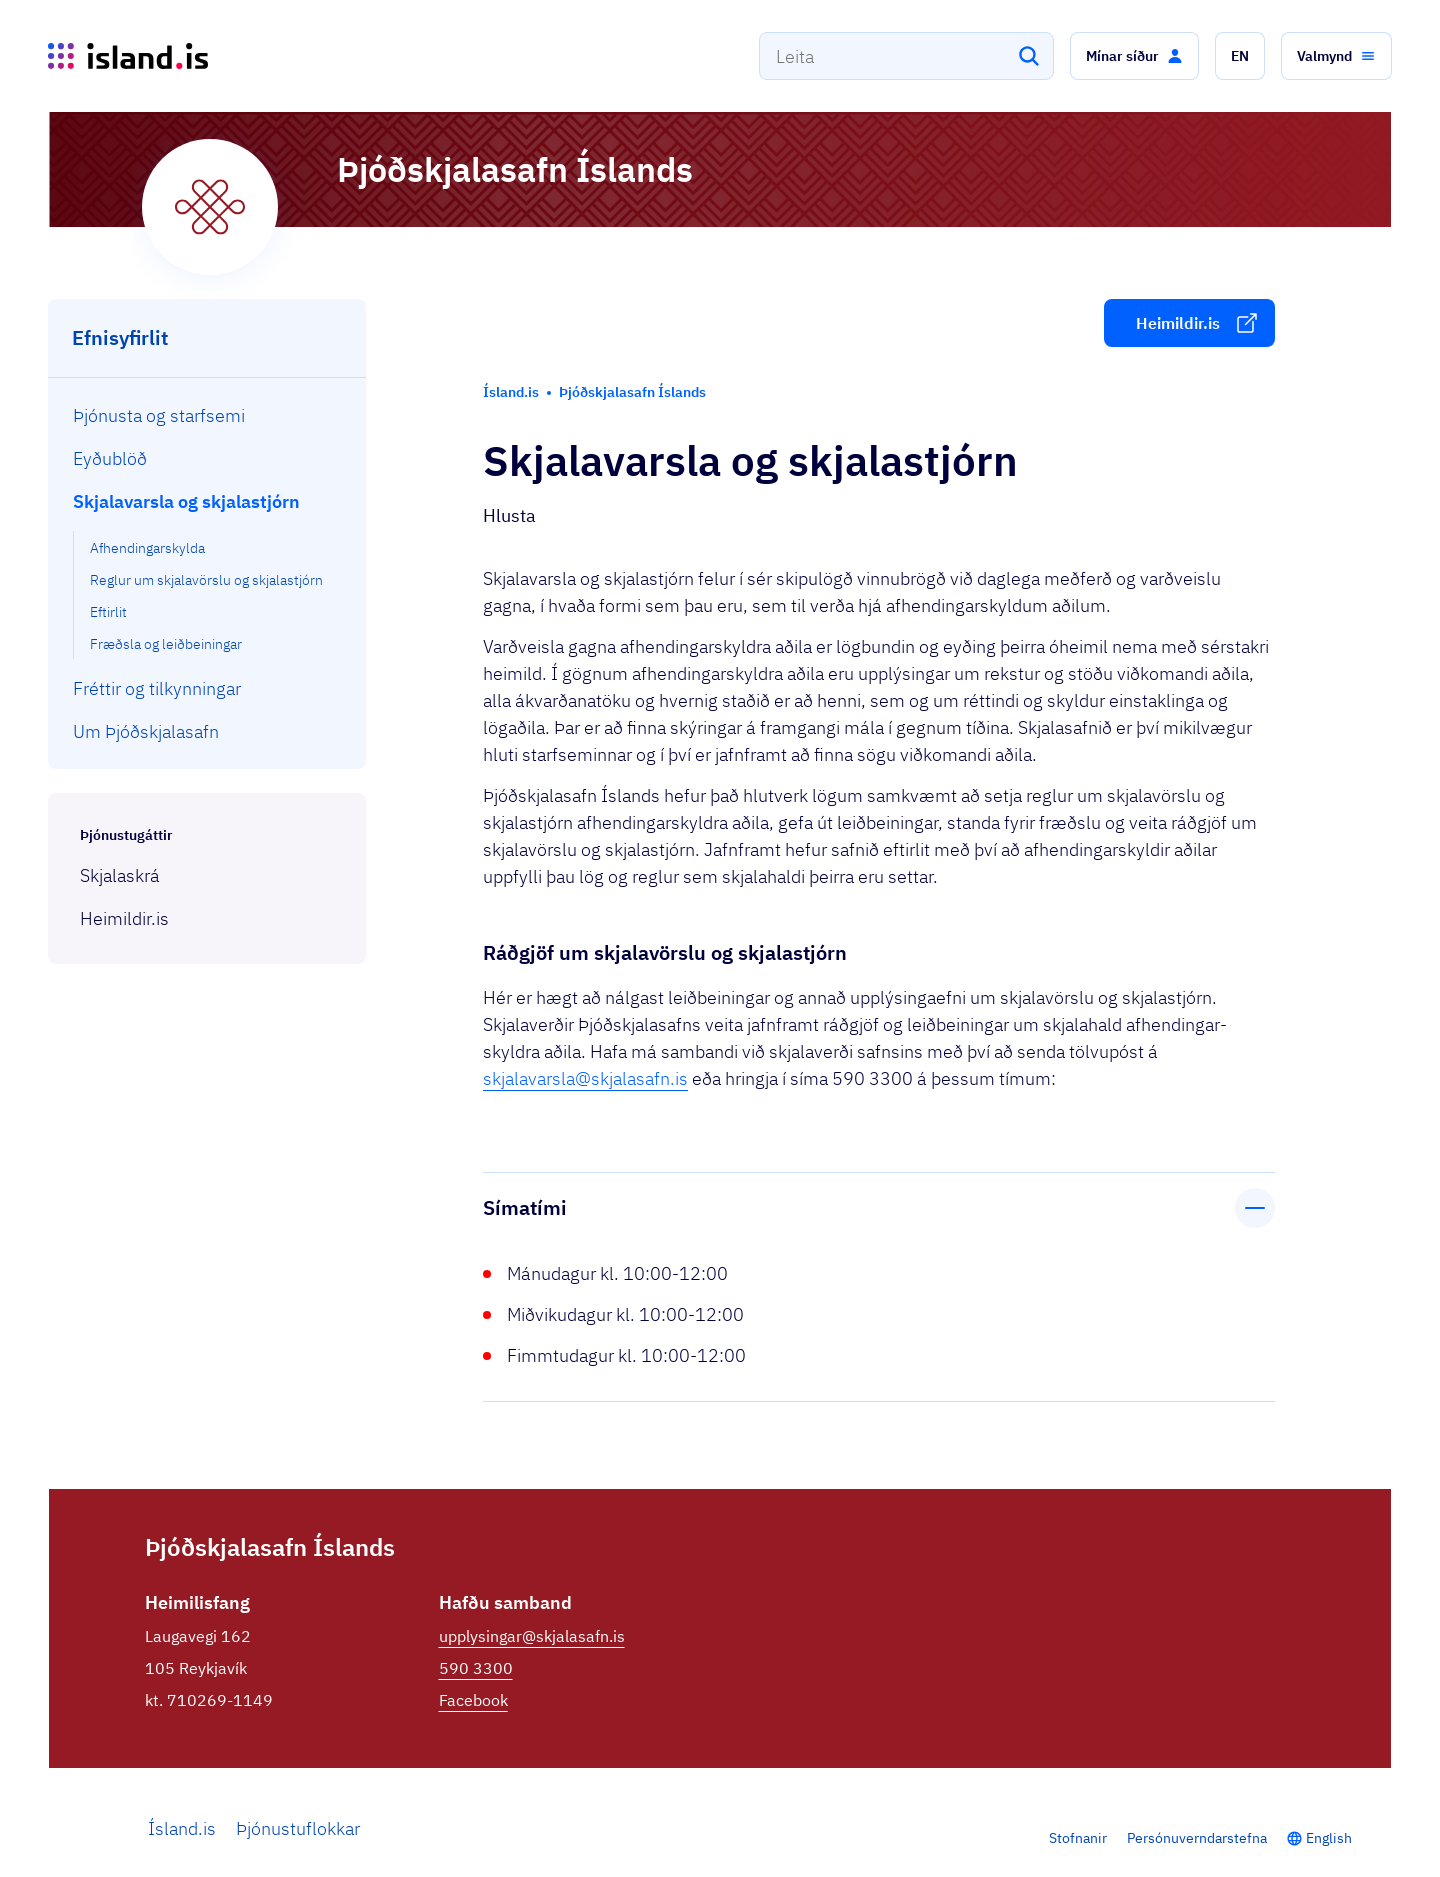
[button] (1134, 56)
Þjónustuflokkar (298, 1828)
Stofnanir (1078, 1838)
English (1329, 1838)
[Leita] (1029, 56)
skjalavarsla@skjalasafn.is (585, 1078)
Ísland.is (182, 1828)
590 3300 (476, 1668)
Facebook (473, 1700)
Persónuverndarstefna (1197, 1838)
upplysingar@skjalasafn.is (532, 1636)
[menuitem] (207, 415)
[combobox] (906, 56)
